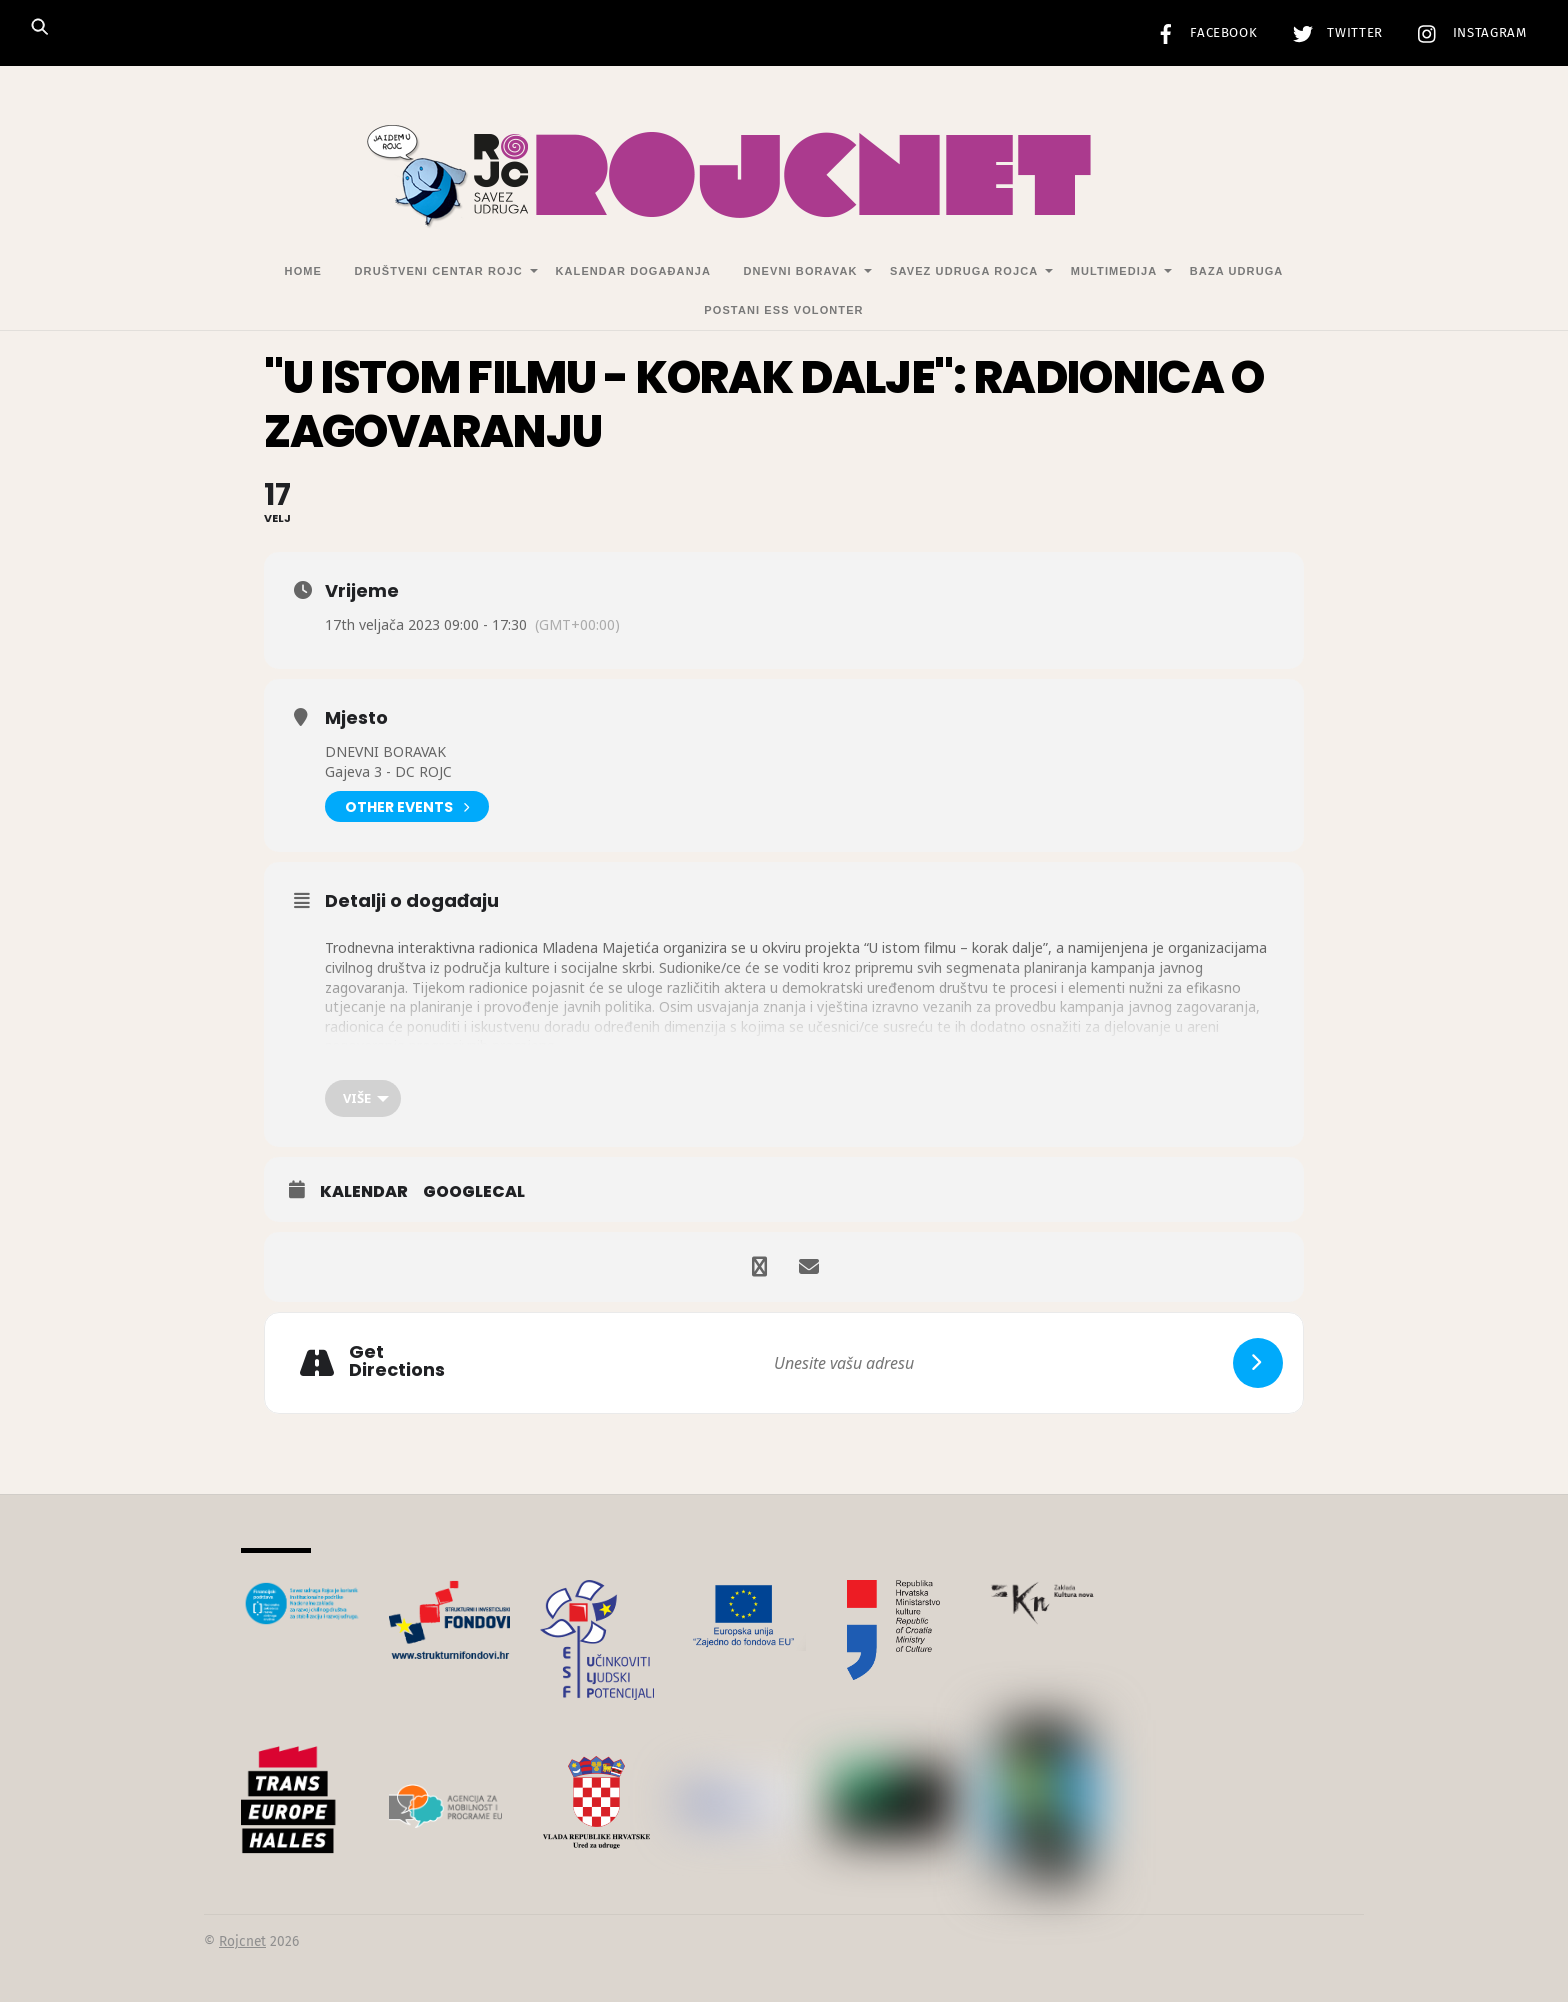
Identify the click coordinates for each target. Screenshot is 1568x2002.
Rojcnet (242, 1941)
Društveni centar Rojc (439, 271)
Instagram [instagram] (1467, 33)
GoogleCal (474, 1192)
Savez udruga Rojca (964, 271)
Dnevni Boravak (801, 271)
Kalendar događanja (632, 271)
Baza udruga (1237, 271)
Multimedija (1114, 271)
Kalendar (364, 1192)
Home (303, 271)
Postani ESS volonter (783, 310)
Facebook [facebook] (1202, 33)
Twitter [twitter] (1333, 33)
